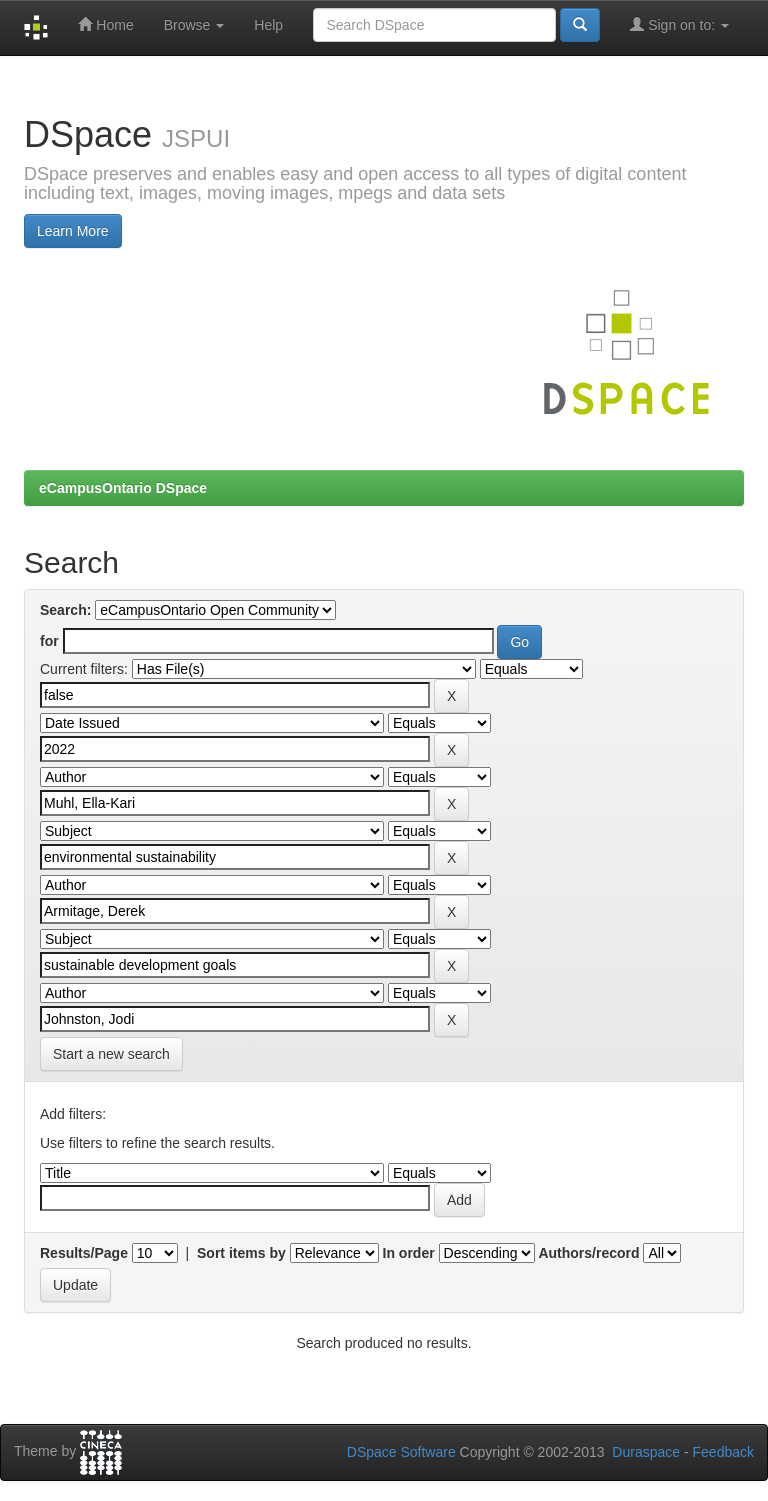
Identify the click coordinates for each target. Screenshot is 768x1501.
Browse (194, 25)
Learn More (73, 231)
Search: (65, 610)
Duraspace (646, 1452)
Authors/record (588, 1253)
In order (409, 1253)
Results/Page (84, 1253)
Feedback (723, 1452)
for (49, 641)
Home (105, 24)
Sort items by (241, 1253)
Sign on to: (679, 24)
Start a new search (111, 1054)
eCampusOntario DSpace (123, 488)
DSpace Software (401, 1452)
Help (268, 25)
